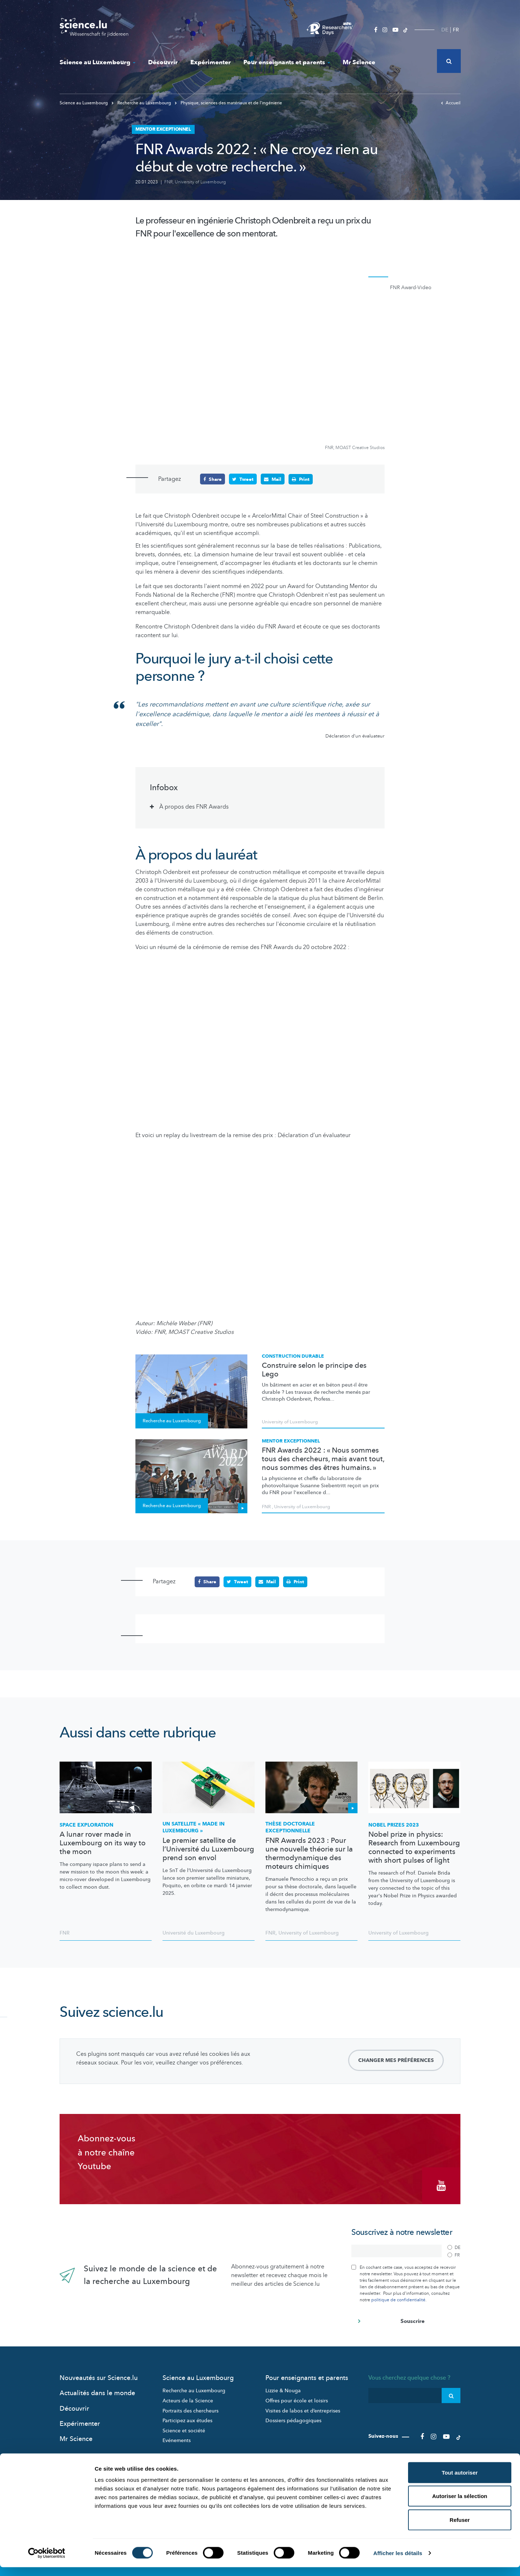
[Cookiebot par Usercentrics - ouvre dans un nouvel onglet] (46, 2562)
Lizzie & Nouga (283, 2388)
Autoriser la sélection (460, 2505)
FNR (168, 182)
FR (456, 29)
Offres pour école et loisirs (296, 2398)
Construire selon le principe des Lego (314, 1370)
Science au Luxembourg (97, 62)
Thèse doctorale (290, 1827)
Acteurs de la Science (187, 2398)
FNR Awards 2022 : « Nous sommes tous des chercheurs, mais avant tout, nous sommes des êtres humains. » (323, 1459)
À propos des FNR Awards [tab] (194, 807)
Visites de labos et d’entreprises (302, 2408)
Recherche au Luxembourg (142, 103)
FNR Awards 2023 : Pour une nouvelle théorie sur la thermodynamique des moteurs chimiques (309, 1853)
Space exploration (86, 1824)
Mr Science (359, 62)
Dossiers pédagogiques (293, 2418)
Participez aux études (187, 2418)
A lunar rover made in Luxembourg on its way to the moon (103, 1843)
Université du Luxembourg (193, 1932)
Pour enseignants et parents (286, 62)
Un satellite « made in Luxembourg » (193, 1827)
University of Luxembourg (200, 182)
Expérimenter (210, 62)
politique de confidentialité (398, 2298)
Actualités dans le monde (97, 2391)
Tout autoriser (460, 2481)
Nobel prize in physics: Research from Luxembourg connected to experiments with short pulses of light (414, 1847)
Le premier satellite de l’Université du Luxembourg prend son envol (208, 1849)
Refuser (460, 2528)
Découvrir (163, 62)
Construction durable (293, 1356)
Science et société (183, 2428)
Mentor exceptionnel (291, 1441)
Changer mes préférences (396, 2060)
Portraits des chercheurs (190, 2408)
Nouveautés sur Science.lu (99, 2375)
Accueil (450, 103)
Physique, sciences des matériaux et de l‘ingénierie (228, 103)
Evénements (176, 2438)
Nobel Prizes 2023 (393, 1824)
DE (444, 29)
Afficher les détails (397, 2562)
